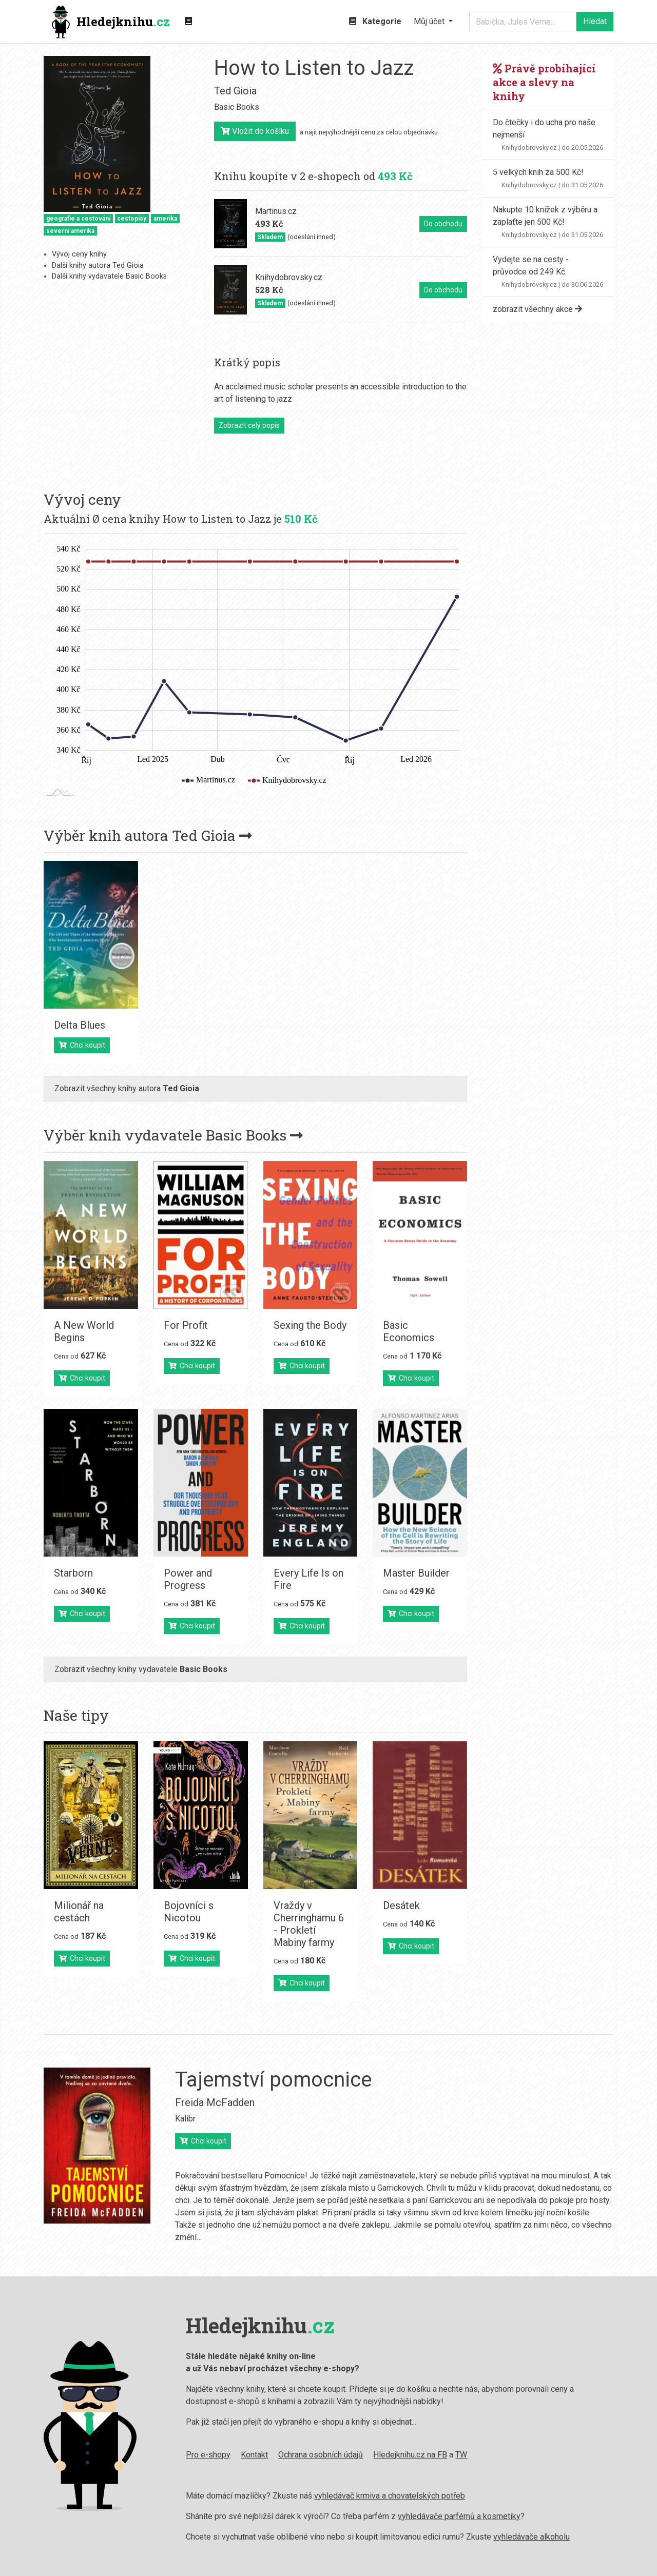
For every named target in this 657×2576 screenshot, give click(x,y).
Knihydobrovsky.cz (529, 147)
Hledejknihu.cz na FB (317, 2455)
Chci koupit (82, 1045)
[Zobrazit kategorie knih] (188, 21)
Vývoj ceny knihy (79, 254)
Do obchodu (443, 224)
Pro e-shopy (115, 2455)
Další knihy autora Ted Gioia (98, 265)
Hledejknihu (111, 22)
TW (368, 2455)
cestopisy (131, 218)
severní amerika (70, 230)
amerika (165, 218)
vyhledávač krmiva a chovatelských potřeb (296, 2496)
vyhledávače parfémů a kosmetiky (366, 2516)
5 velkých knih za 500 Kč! (538, 172)
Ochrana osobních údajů (227, 2455)
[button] (433, 21)
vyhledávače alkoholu (438, 2537)
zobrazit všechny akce (537, 309)
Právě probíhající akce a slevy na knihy (544, 82)
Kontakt (161, 2455)
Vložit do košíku (255, 131)
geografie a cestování (78, 218)
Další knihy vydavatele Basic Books (109, 276)
